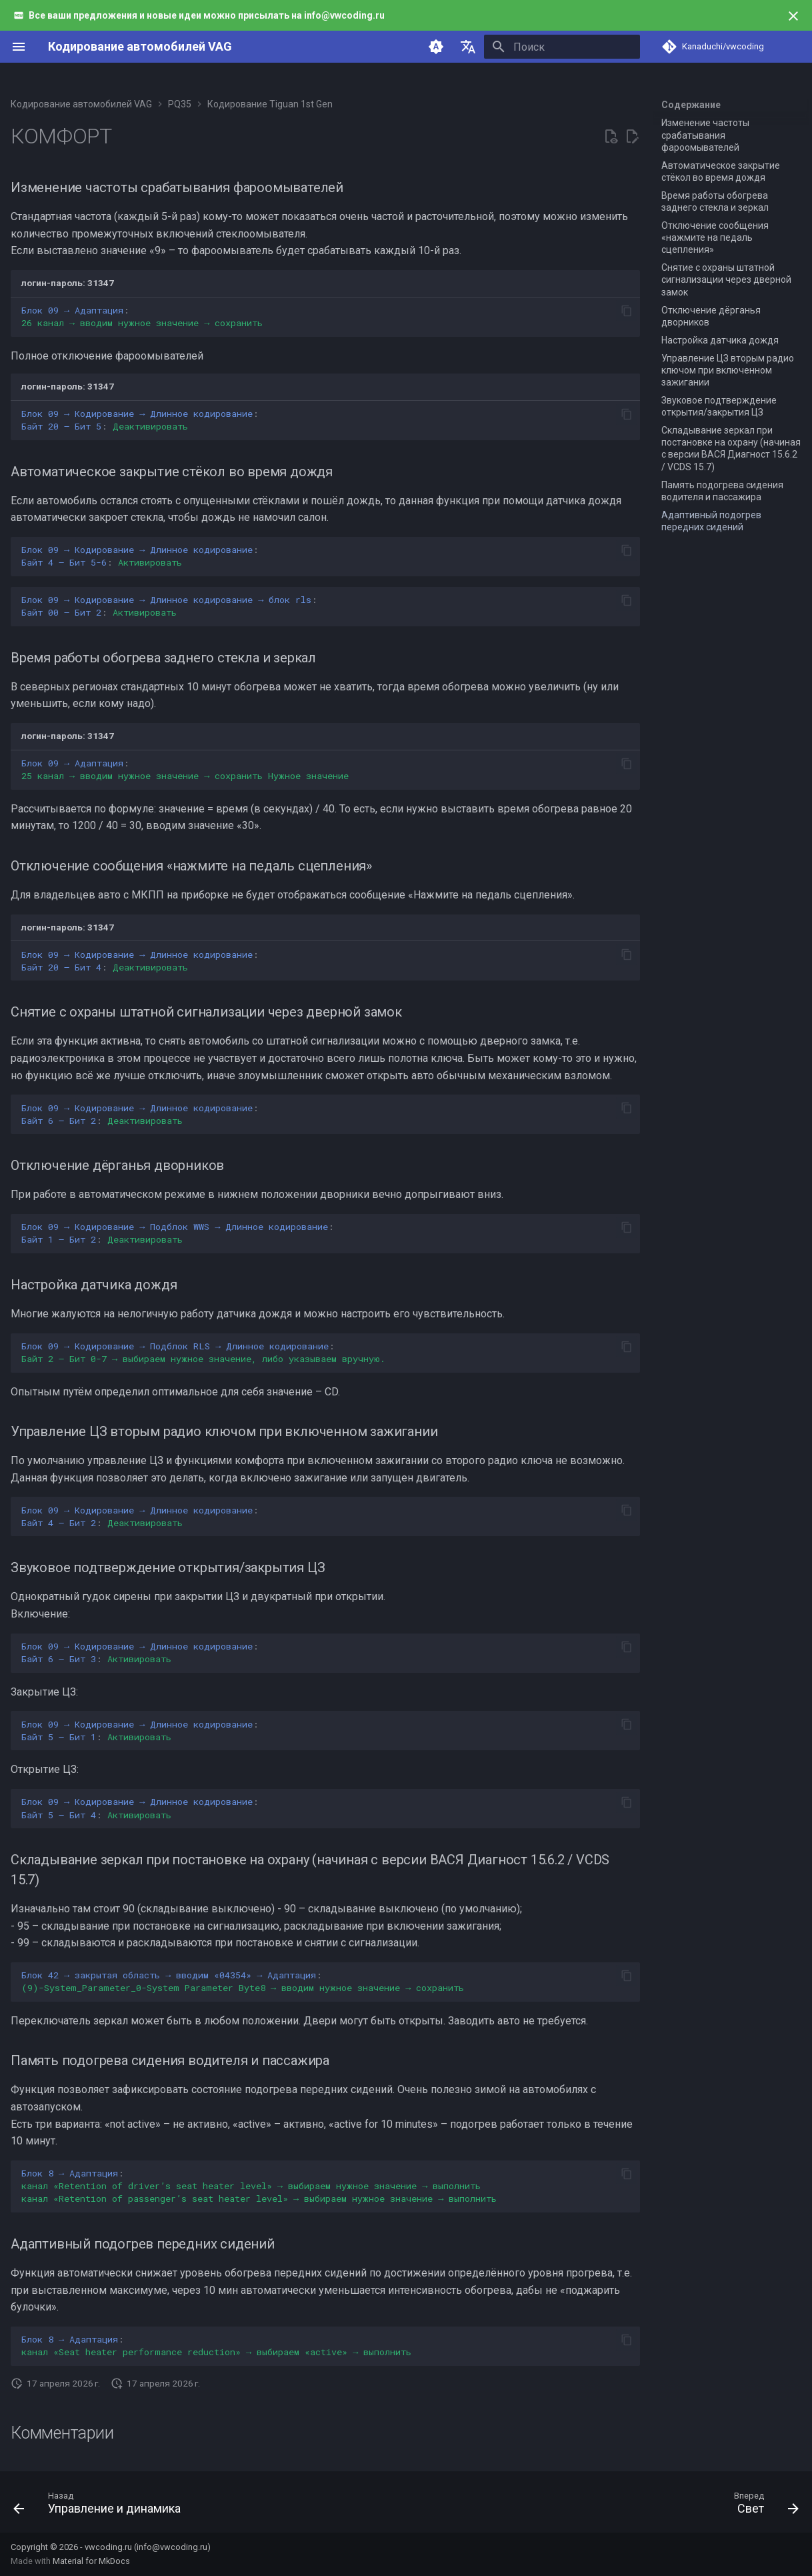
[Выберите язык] (468, 46)
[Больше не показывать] (793, 16)
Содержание (691, 104)
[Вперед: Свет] (762, 2506)
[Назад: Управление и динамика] (101, 2506)
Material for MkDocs (91, 2561)
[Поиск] (562, 47)
